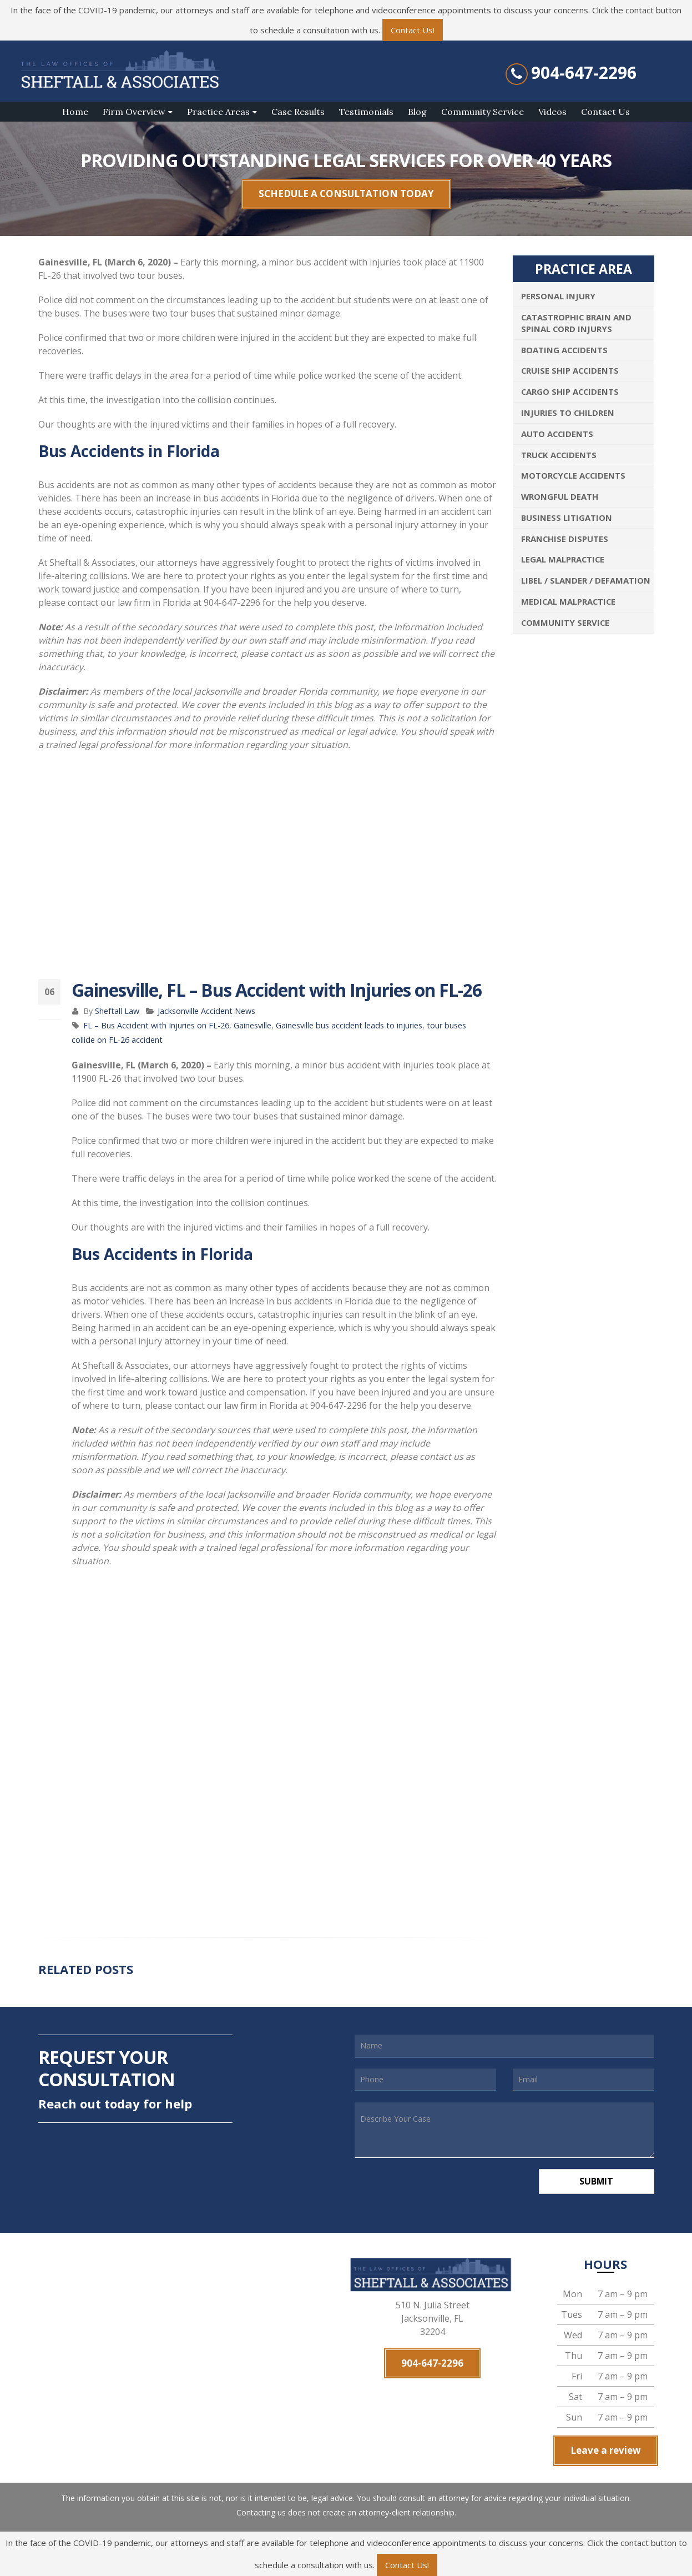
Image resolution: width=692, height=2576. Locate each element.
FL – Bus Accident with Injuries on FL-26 (156, 1025)
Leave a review (605, 2450)
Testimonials (366, 111)
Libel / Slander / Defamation (585, 580)
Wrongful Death (559, 496)
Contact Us (605, 111)
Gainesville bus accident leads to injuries (349, 1025)
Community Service (482, 111)
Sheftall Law (117, 1011)
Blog (417, 111)
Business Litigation (566, 517)
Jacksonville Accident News (206, 1011)
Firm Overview (134, 111)
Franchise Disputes (564, 538)
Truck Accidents (559, 454)
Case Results (298, 111)
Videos (552, 111)
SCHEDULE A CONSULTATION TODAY (346, 193)
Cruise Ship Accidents (570, 370)
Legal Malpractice (562, 559)
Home (75, 111)
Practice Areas (218, 111)
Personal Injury (558, 296)
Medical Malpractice (568, 601)
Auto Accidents (557, 433)
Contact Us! (413, 30)
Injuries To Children (567, 412)
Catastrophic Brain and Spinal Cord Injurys (576, 323)
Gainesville (252, 1025)
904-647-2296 (584, 72)
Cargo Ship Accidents (570, 391)
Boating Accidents (564, 349)
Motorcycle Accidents (573, 475)
